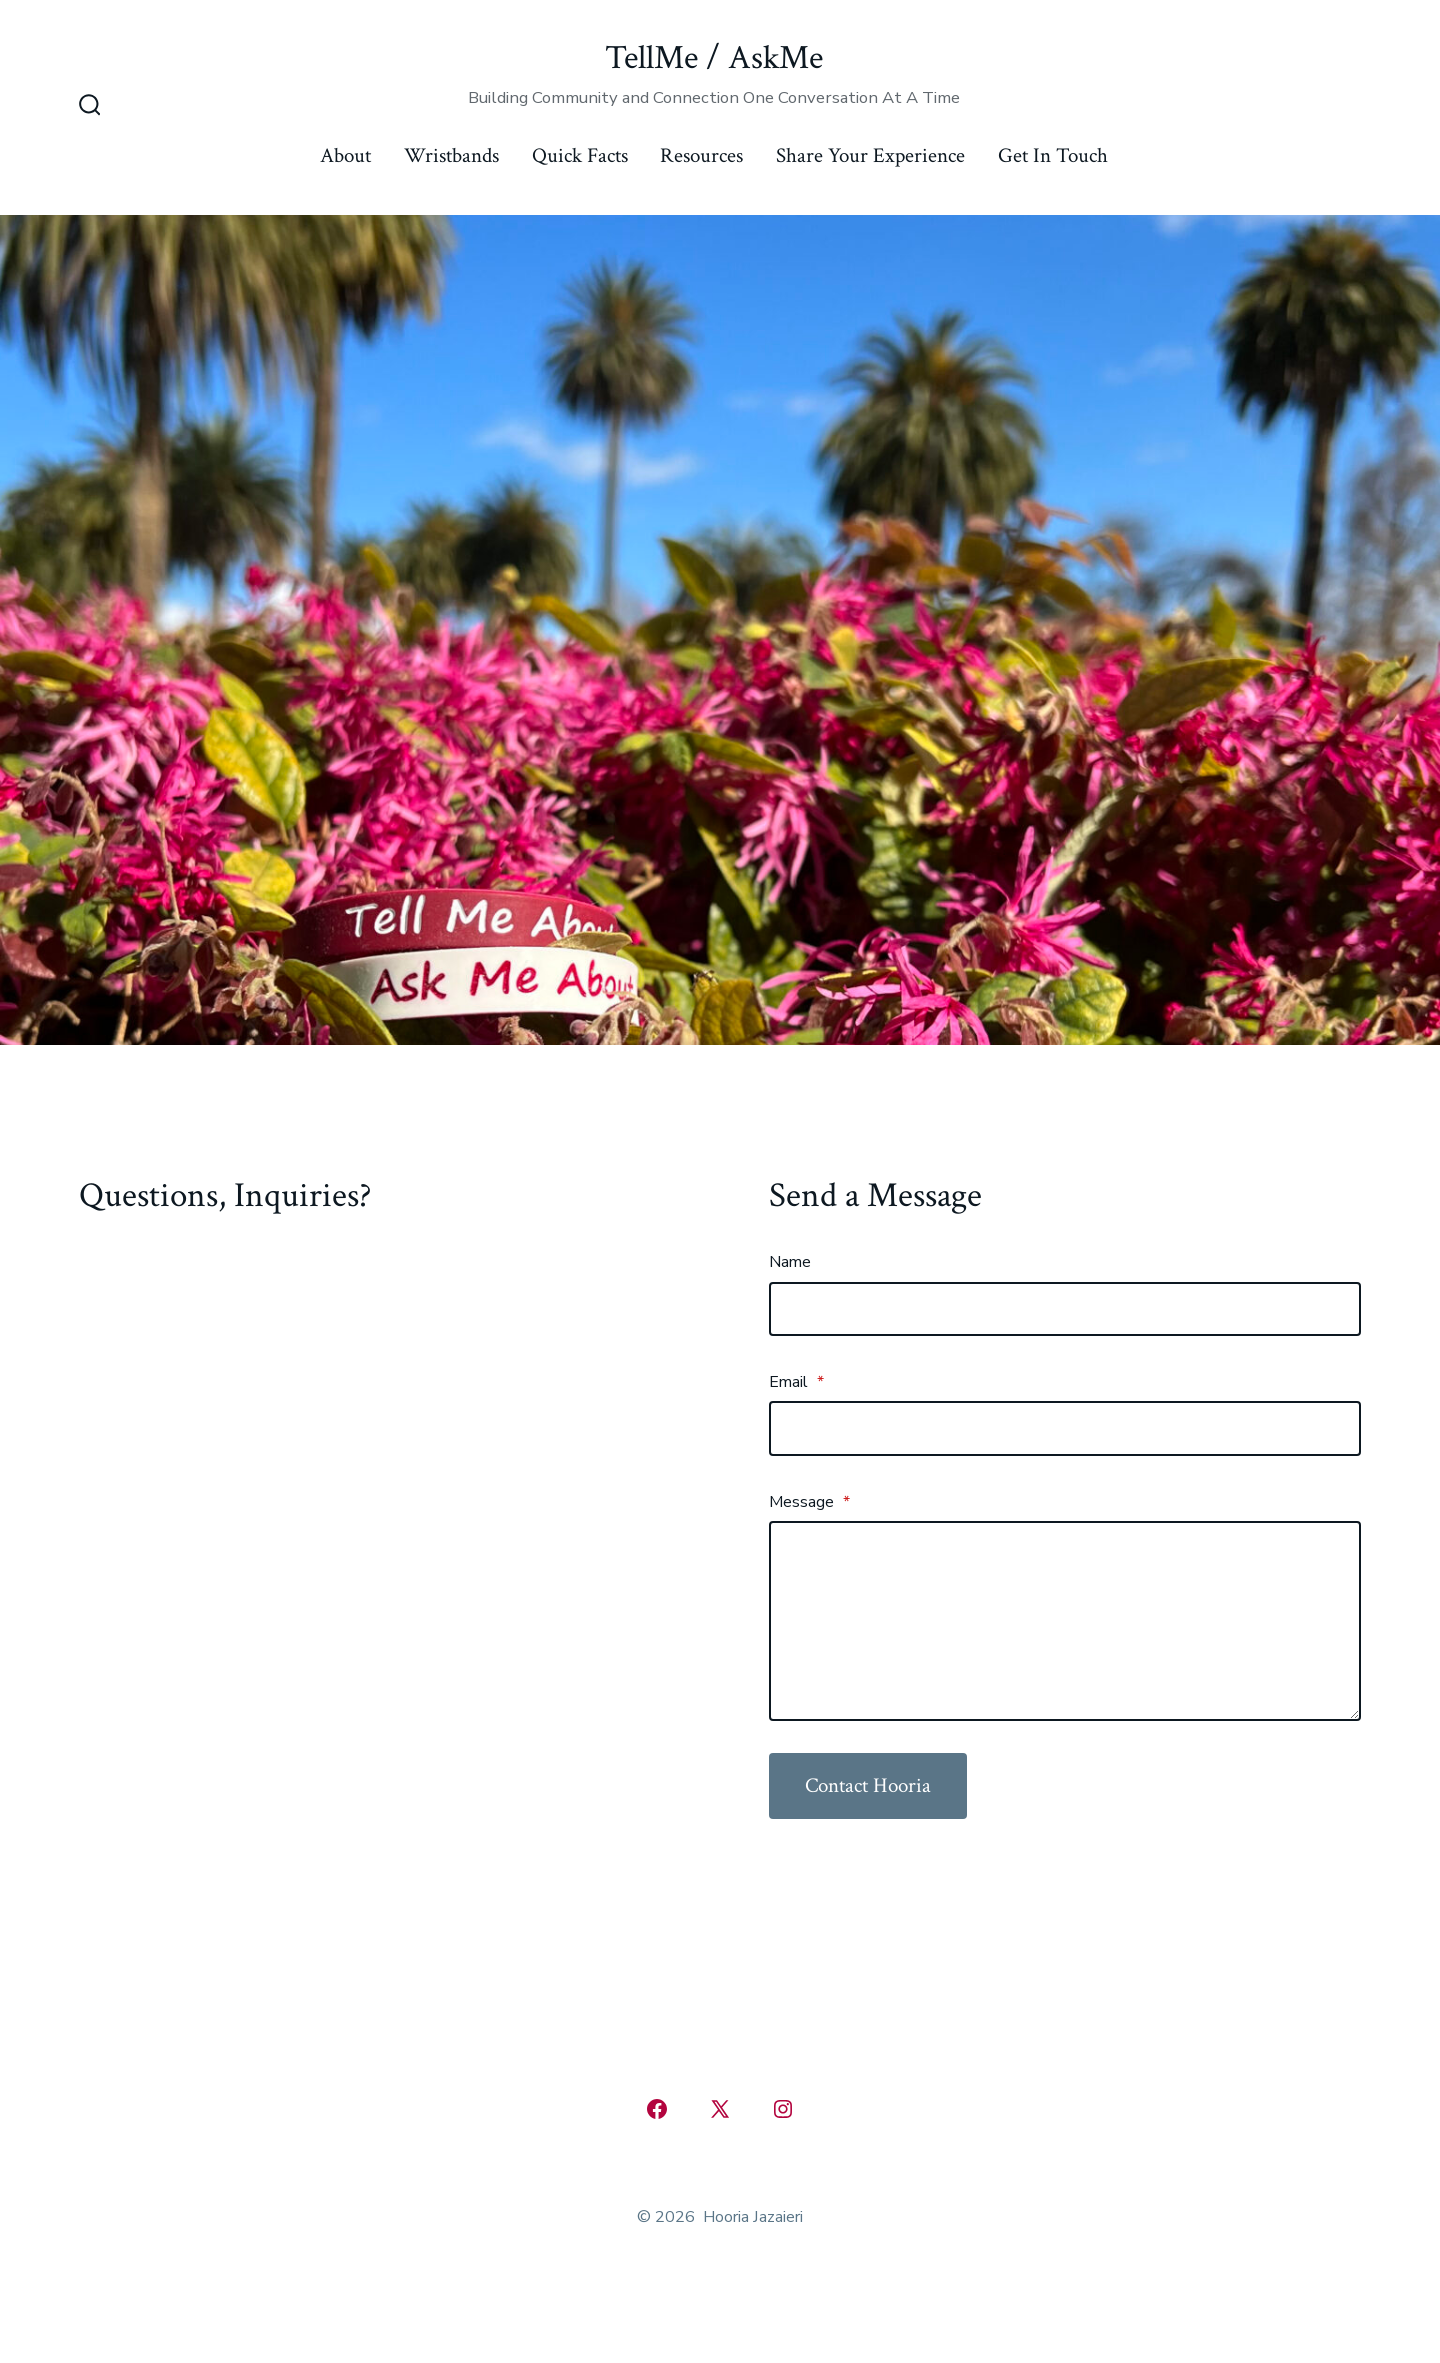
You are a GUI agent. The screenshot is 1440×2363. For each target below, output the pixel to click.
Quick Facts (580, 155)
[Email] (1065, 1428)
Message (809, 1502)
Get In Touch (1053, 155)
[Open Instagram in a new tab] (783, 2109)
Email (796, 1382)
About (345, 155)
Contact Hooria (868, 1785)
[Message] (1065, 1621)
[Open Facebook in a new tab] (657, 2109)
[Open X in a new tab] (720, 2109)
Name (790, 1262)
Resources (701, 155)
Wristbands (451, 155)
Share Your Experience (870, 155)
